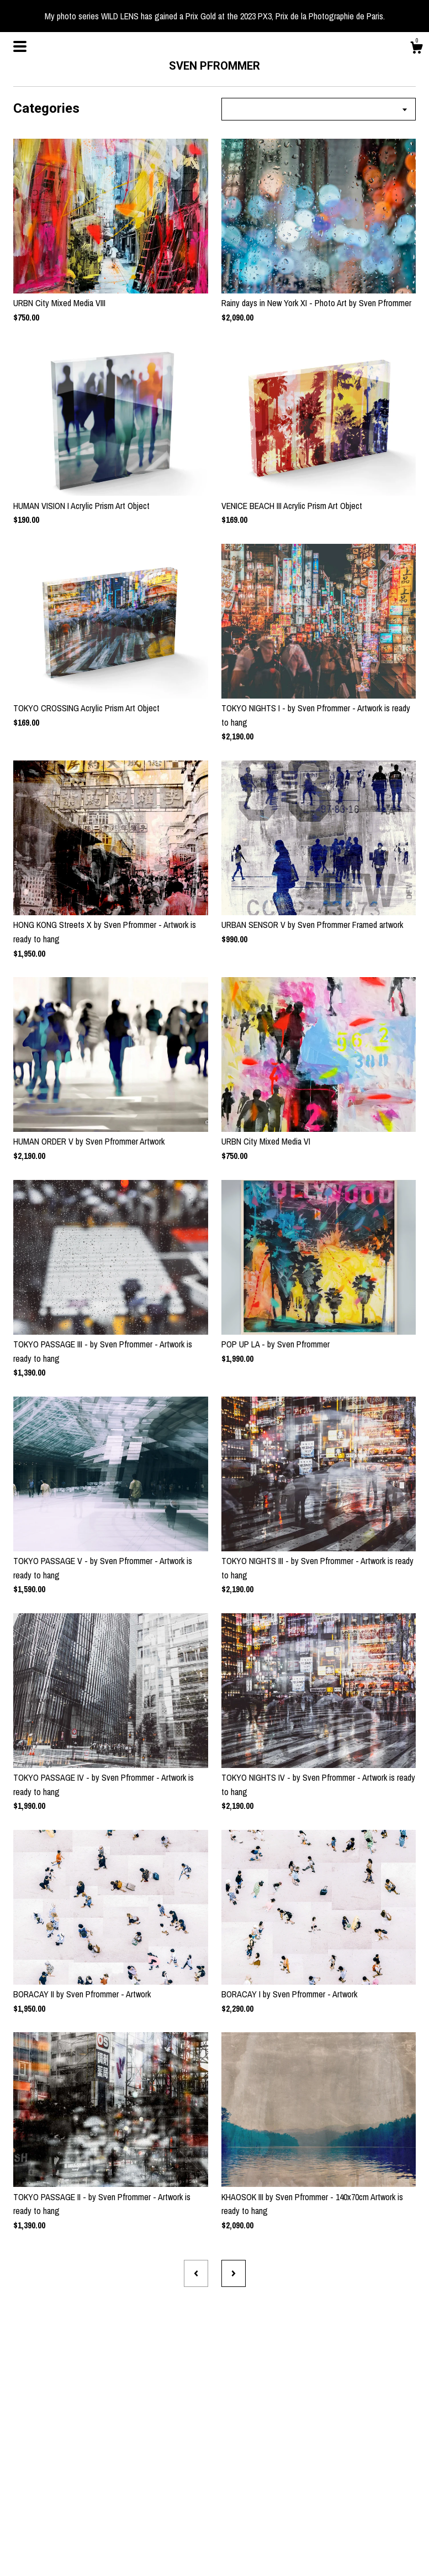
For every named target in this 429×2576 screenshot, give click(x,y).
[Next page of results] (233, 2273)
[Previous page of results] (196, 2273)
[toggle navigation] (20, 46)
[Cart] (416, 49)
